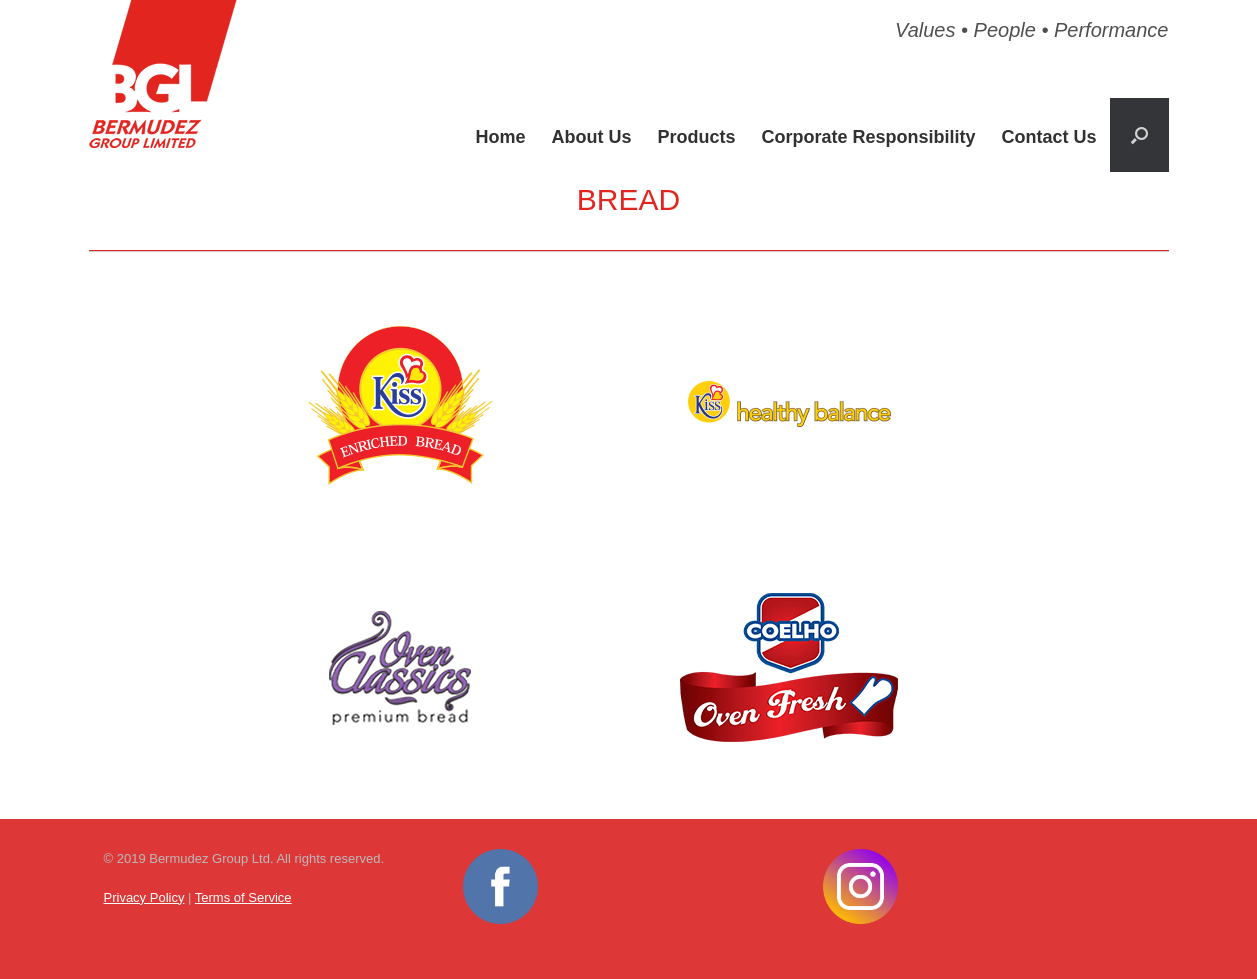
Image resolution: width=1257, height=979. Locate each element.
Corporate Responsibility (868, 137)
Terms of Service (243, 897)
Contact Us (1048, 137)
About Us (591, 137)
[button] (1139, 135)
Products (696, 137)
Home (500, 137)
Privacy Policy (144, 897)
